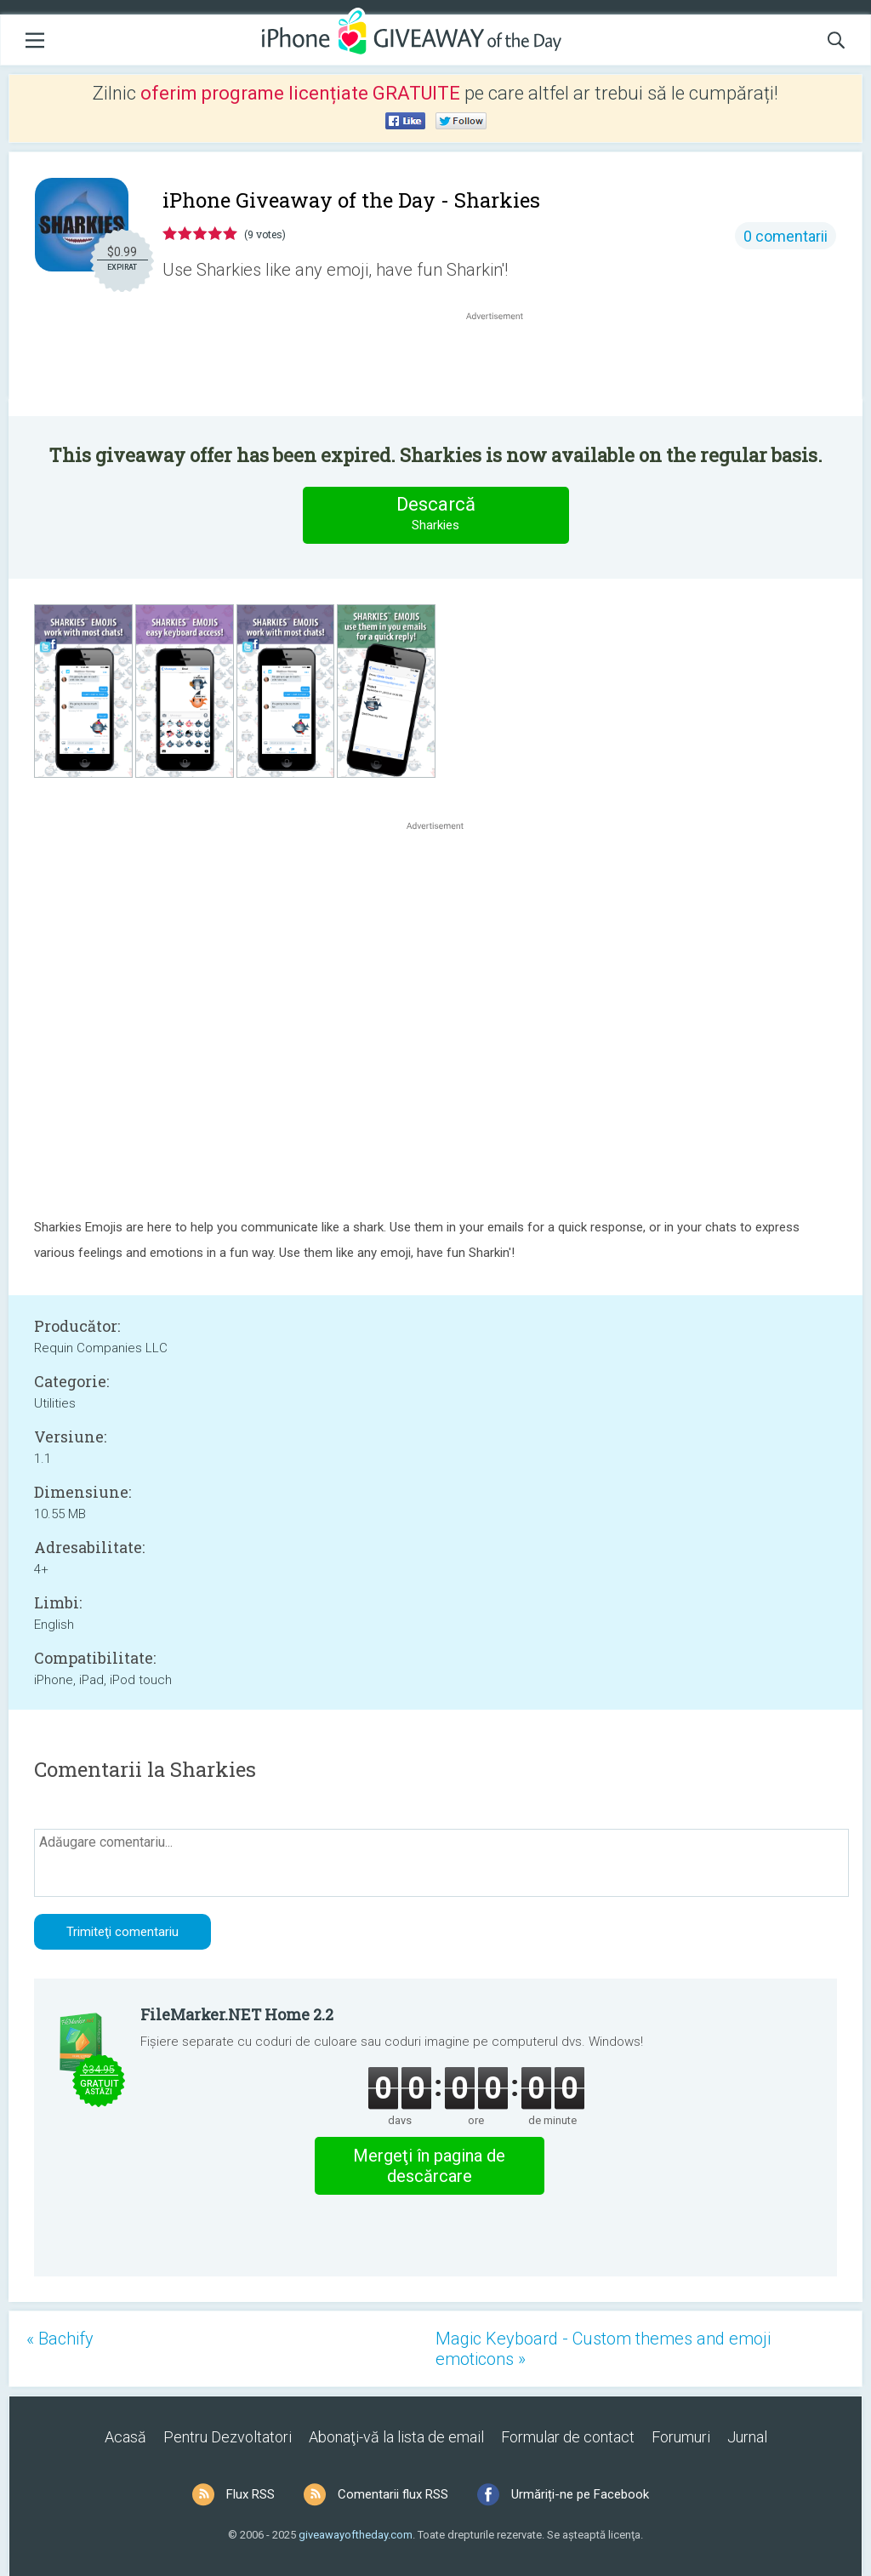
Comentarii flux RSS (393, 2494)
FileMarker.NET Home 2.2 (236, 2014)
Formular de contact (568, 2437)
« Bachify (60, 2338)
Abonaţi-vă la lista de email (396, 2437)
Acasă (125, 2437)
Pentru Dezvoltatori (227, 2437)
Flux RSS (250, 2494)
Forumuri (681, 2437)
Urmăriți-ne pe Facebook (580, 2494)
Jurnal (747, 2437)
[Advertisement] (503, 365)
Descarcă (435, 514)
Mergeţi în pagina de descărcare (429, 2165)
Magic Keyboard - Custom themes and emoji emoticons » (603, 2348)
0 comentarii (785, 236)
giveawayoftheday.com (356, 2534)
